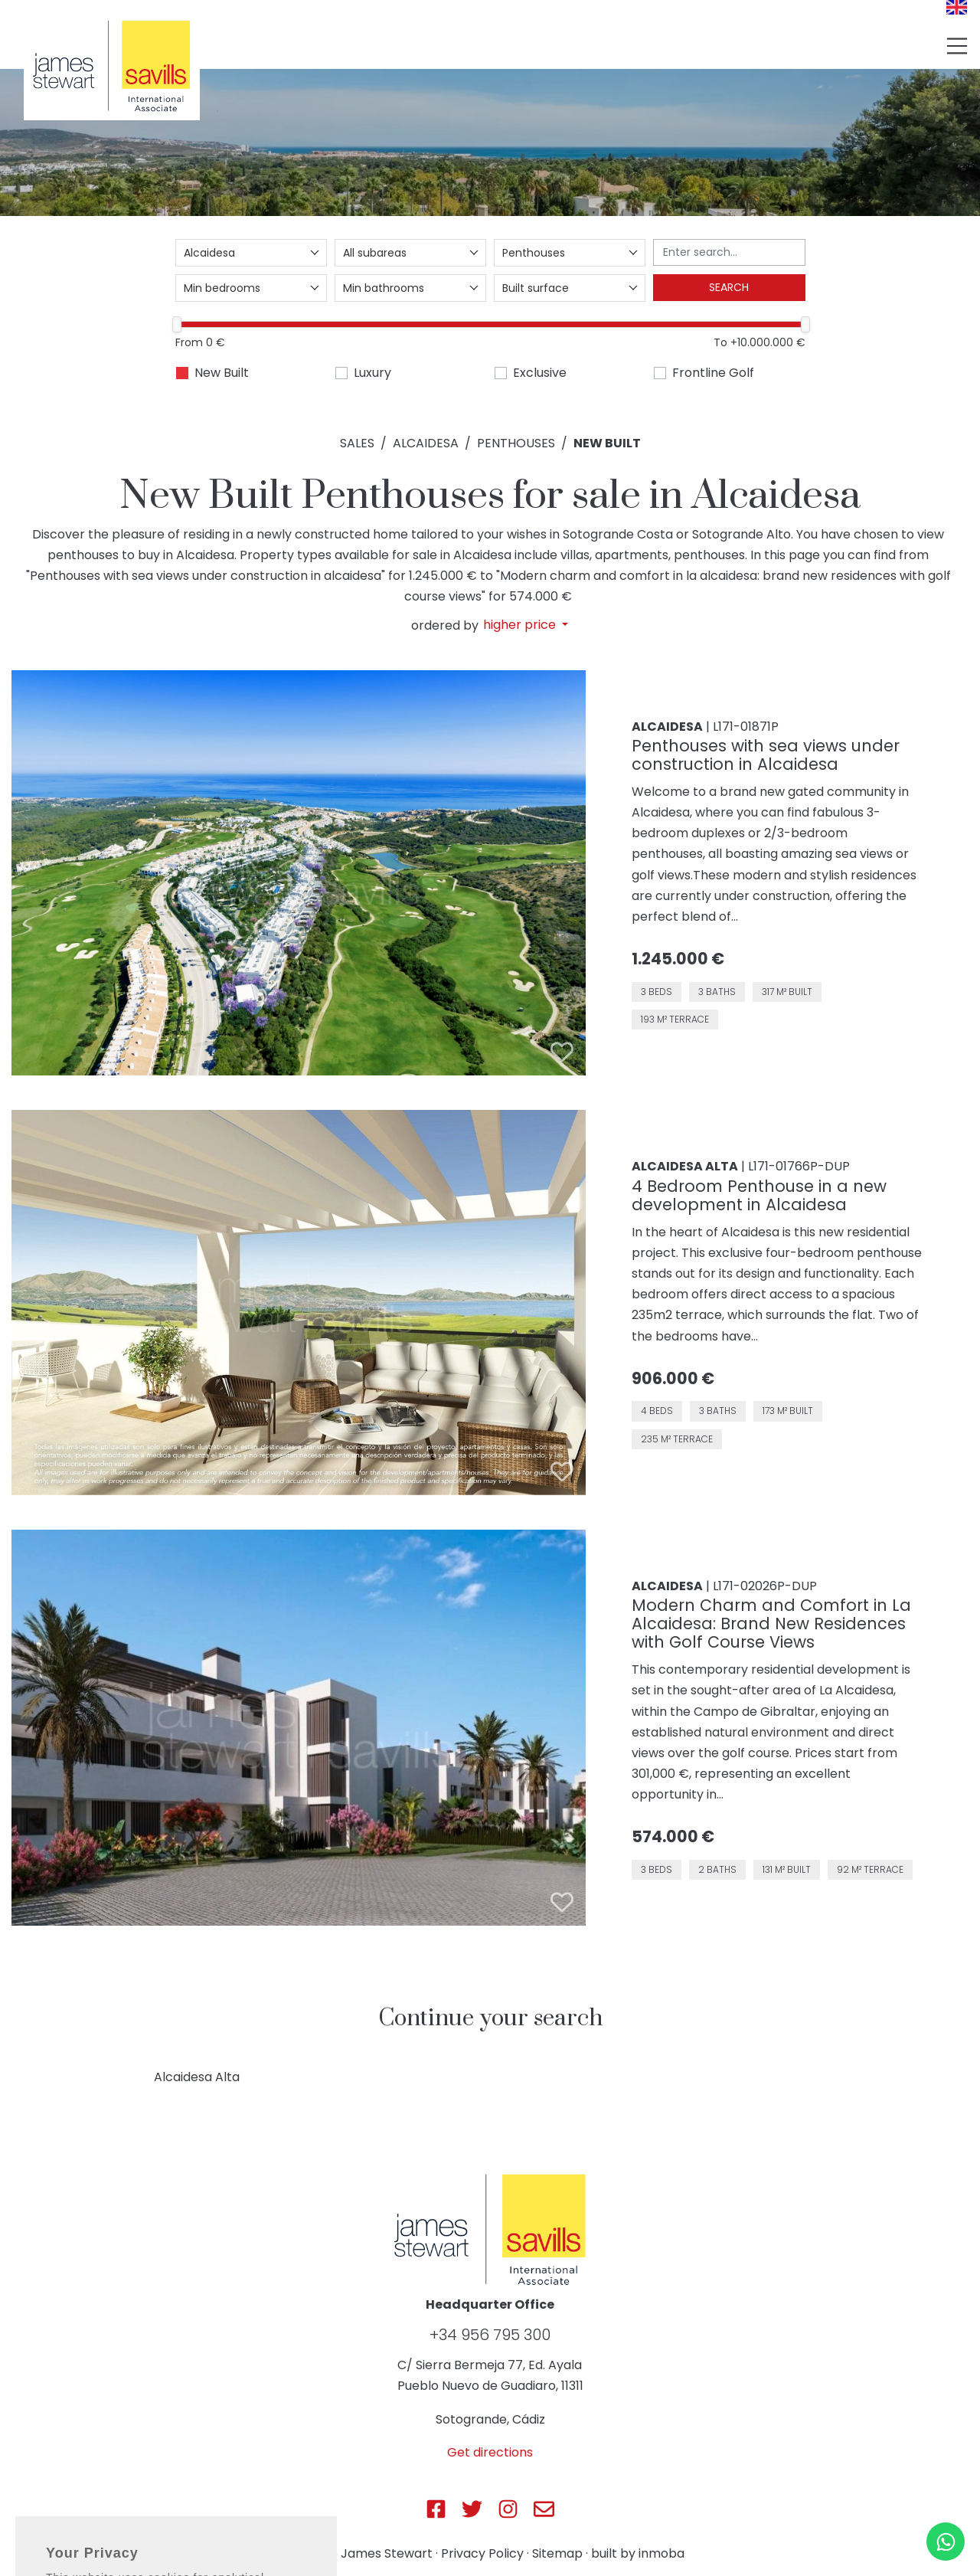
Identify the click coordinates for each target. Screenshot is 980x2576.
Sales (357, 443)
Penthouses (516, 443)
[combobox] (251, 253)
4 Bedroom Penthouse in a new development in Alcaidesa (759, 1195)
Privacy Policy (482, 2553)
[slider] (177, 324)
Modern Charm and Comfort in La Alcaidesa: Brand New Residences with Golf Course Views (771, 1623)
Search (729, 287)
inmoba (661, 2553)
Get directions (490, 2452)
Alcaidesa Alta (197, 2077)
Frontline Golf (713, 372)
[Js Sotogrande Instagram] (508, 2509)
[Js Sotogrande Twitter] (472, 2509)
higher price (521, 625)
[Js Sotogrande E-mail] (544, 2509)
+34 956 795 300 (490, 2334)
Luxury (372, 372)
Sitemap (557, 2553)
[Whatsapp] (945, 2541)
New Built (221, 372)
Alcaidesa (426, 443)
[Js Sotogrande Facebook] (436, 2509)
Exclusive (540, 372)
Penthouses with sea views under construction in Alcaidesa (766, 755)
